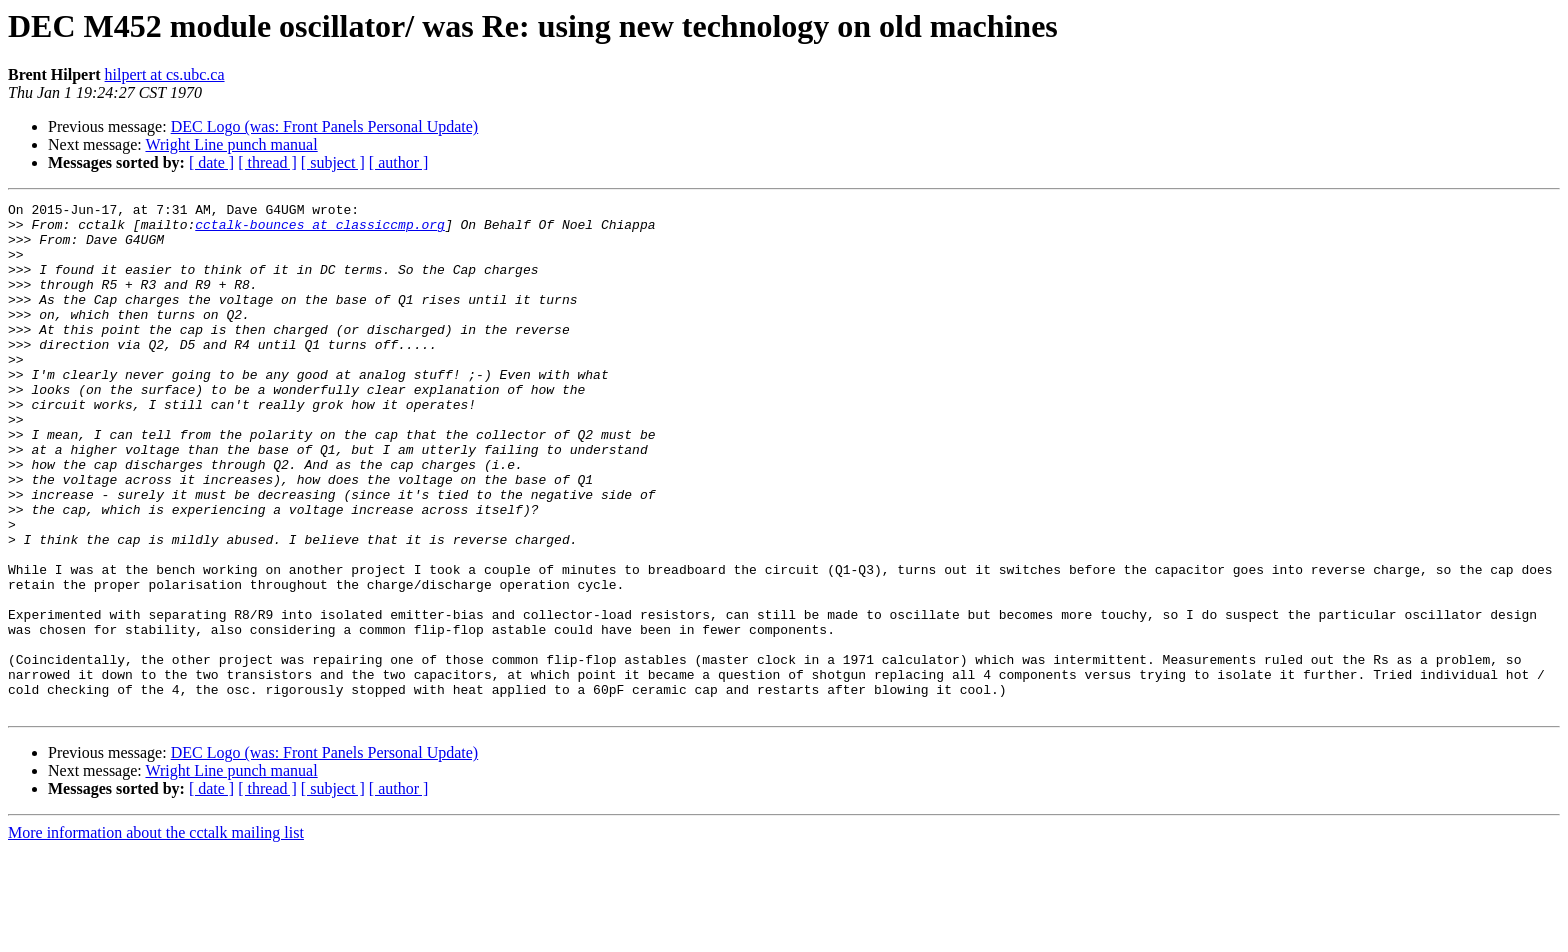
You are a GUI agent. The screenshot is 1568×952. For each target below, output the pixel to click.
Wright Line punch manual (231, 144)
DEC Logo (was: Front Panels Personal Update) (325, 126)
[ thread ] (267, 162)
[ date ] (211, 162)
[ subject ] (333, 162)
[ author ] (399, 162)
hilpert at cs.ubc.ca (165, 74)
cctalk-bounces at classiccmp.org (320, 230)
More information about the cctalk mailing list (156, 934)
